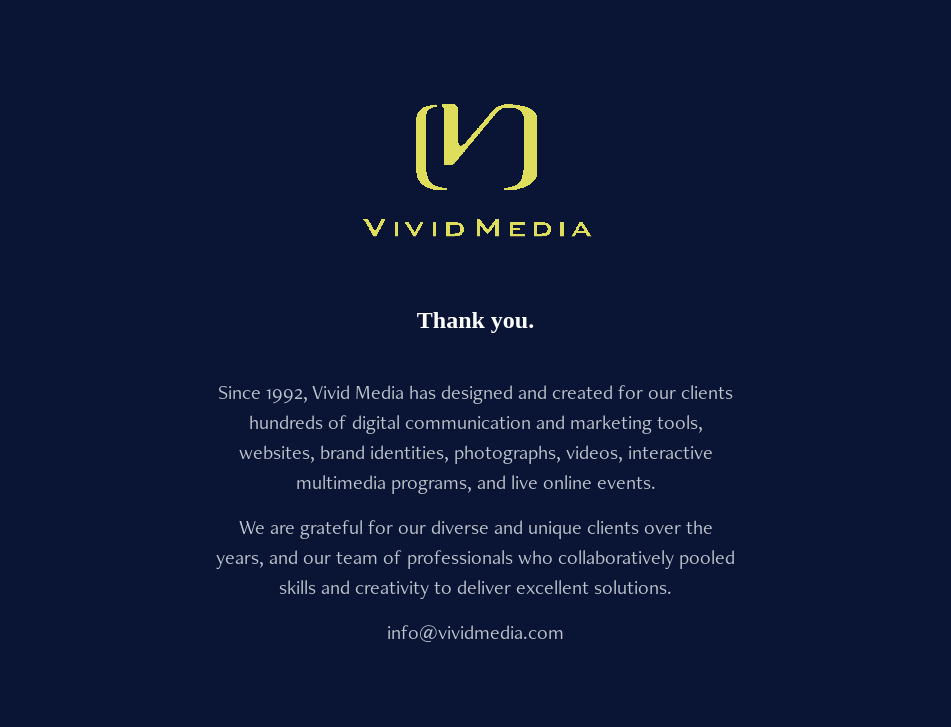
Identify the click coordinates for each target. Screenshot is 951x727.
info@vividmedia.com (475, 632)
